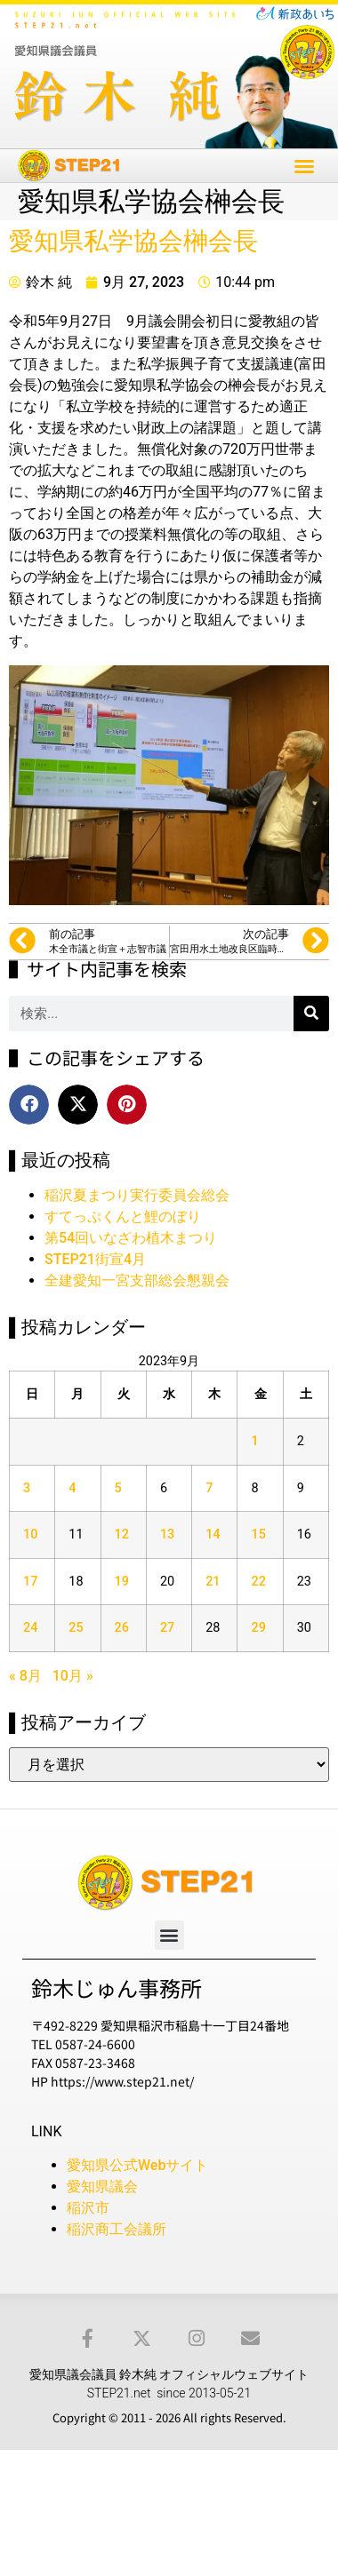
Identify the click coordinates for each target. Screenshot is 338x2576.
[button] (304, 166)
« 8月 (25, 1675)
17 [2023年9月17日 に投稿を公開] (30, 1581)
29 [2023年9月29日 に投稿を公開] (258, 1627)
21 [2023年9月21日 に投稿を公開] (212, 1581)
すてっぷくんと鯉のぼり (122, 1216)
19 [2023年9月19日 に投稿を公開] (122, 1581)
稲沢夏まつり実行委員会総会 (136, 1195)
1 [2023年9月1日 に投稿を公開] (254, 1441)
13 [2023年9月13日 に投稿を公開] (167, 1534)
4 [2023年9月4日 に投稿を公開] (72, 1488)
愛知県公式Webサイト (137, 2165)
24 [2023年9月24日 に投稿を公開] (30, 1627)
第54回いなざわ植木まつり (130, 1237)
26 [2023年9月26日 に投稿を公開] (122, 1627)
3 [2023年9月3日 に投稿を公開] (26, 1488)
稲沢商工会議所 (116, 2229)
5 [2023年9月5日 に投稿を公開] (118, 1488)
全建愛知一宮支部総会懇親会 (136, 1280)
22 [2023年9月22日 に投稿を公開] (258, 1581)
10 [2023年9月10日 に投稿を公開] (30, 1534)
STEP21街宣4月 (95, 1259)
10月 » (72, 1675)
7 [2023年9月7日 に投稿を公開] (209, 1488)
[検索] (311, 1013)
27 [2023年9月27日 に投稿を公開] (167, 1627)
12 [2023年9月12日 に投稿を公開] (122, 1534)
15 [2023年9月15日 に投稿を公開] (258, 1534)
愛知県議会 (102, 2186)
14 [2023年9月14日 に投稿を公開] (212, 1534)
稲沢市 (88, 2207)
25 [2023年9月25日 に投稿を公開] (75, 1627)
